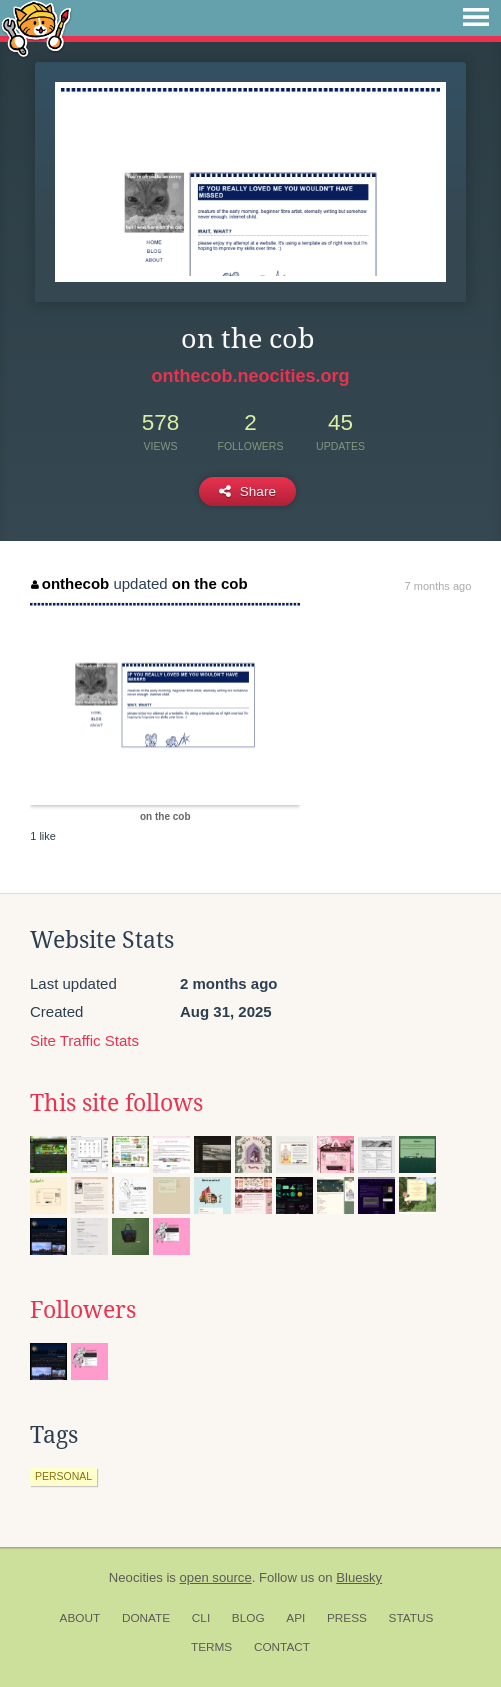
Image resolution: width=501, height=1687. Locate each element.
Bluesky (359, 1577)
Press (347, 1618)
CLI (201, 1618)
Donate (146, 1618)
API (295, 1618)
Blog (248, 1618)
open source (216, 1577)
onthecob (70, 583)
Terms (211, 1647)
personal (63, 1476)
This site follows (116, 1103)
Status (411, 1618)
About (80, 1618)
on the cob (210, 583)
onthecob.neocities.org (250, 376)
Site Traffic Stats (84, 1040)
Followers (83, 1310)
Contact (282, 1647)
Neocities (136, 1577)
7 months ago (438, 586)
